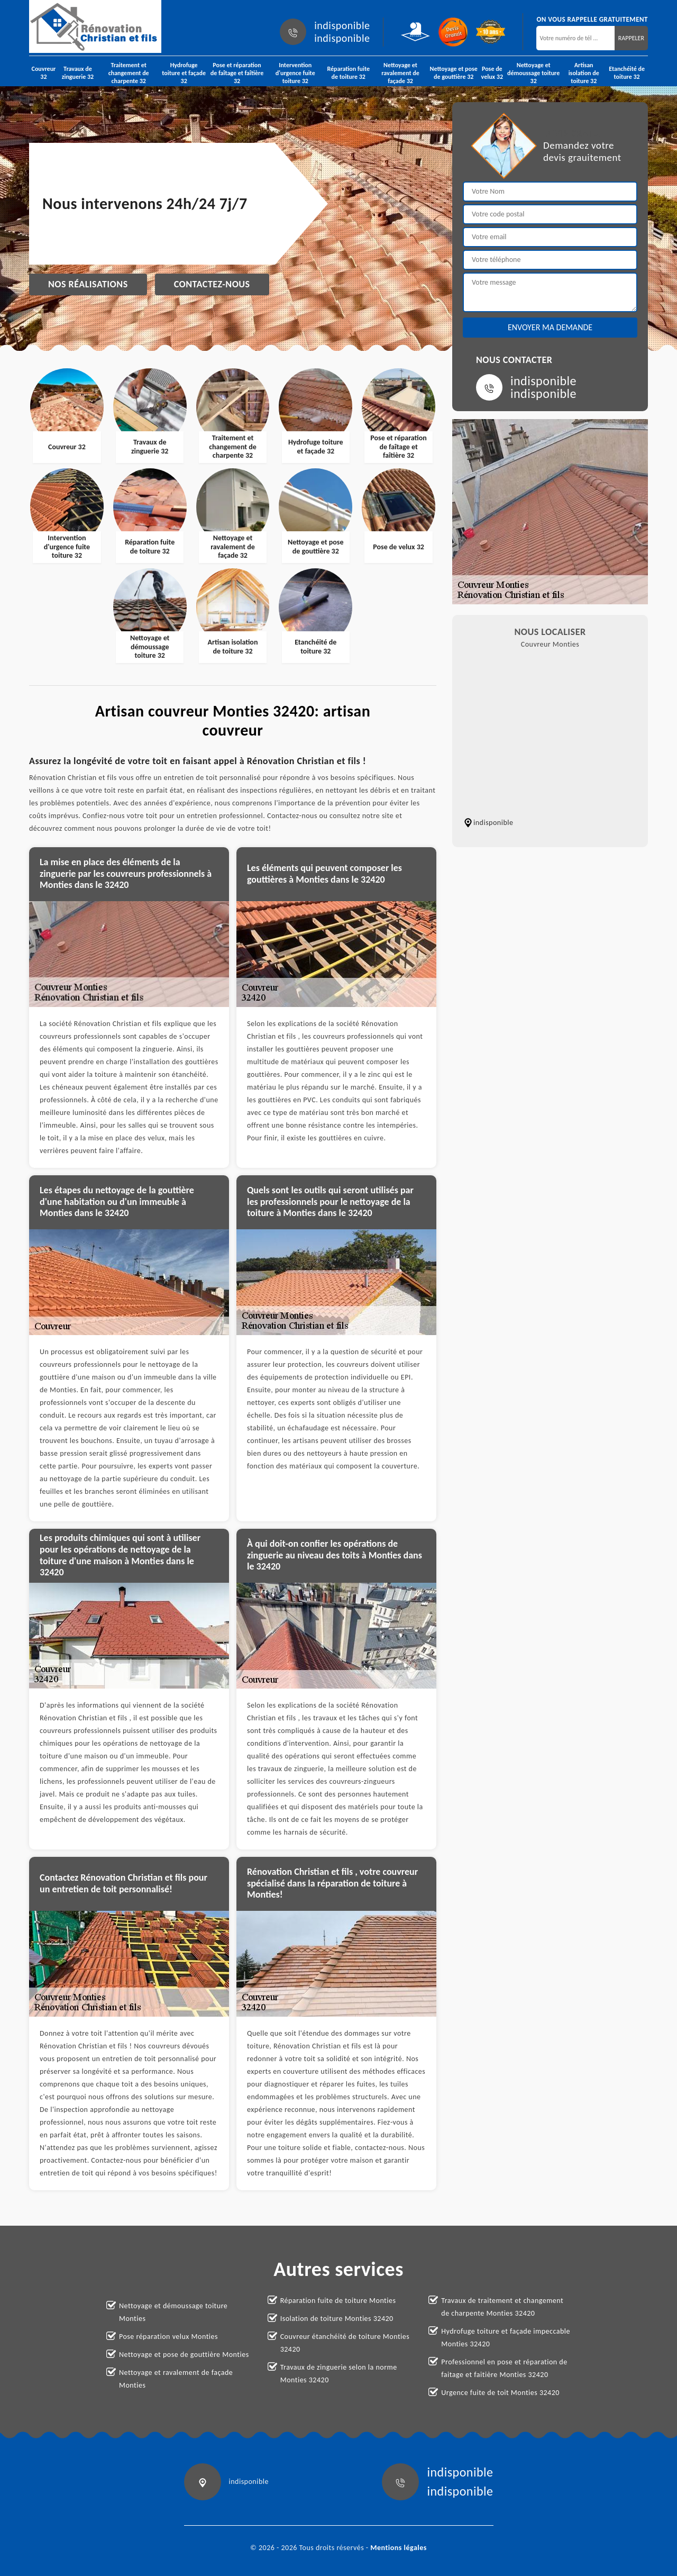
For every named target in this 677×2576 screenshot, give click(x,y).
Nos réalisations (88, 284)
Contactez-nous (212, 284)
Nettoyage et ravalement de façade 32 (400, 73)
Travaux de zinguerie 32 (78, 72)
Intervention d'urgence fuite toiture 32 (295, 73)
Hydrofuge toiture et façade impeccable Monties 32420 (505, 2337)
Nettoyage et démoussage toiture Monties (173, 2312)
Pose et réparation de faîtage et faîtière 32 (237, 73)
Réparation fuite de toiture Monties (338, 2300)
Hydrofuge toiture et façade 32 (184, 73)
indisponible (342, 25)
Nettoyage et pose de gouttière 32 (454, 72)
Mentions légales (398, 2547)
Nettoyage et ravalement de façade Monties (176, 2379)
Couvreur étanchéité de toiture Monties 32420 (345, 2343)
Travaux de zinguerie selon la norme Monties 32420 (338, 2373)
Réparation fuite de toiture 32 (348, 72)
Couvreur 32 (44, 72)
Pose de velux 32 (492, 72)
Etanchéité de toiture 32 (627, 72)
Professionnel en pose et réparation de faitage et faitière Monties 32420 (504, 2368)
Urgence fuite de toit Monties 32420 (500, 2392)
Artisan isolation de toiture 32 (584, 73)
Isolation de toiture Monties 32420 (337, 2318)
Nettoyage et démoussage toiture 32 (533, 73)
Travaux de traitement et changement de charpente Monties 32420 (502, 2307)
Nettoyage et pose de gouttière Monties (184, 2354)
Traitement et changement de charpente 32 (128, 73)
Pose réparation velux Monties (168, 2336)
